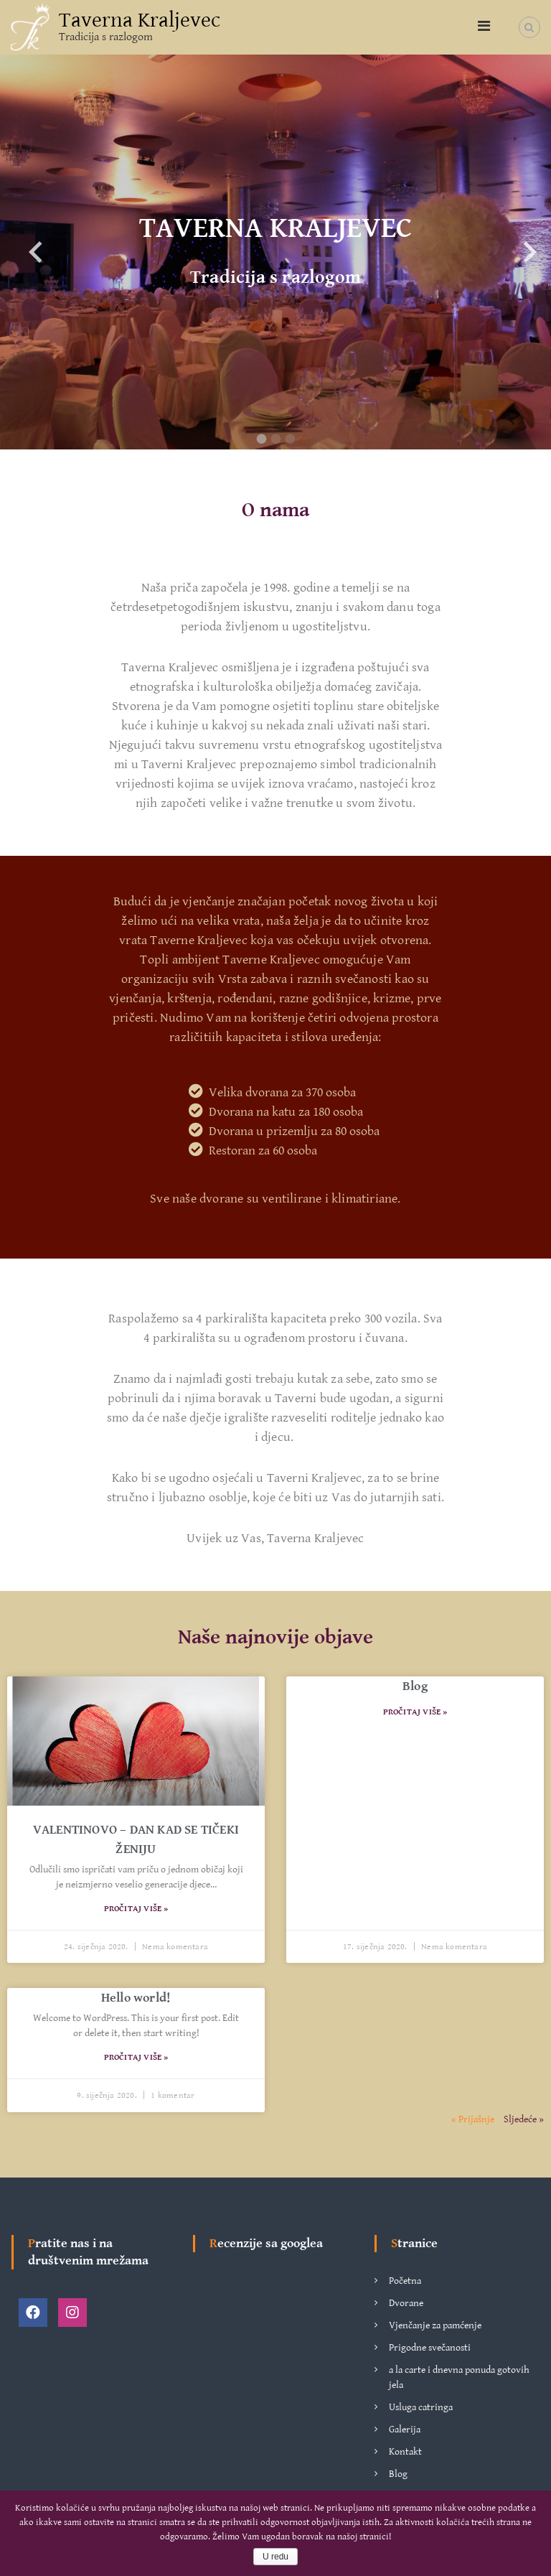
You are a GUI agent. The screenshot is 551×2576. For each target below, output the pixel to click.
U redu (275, 2557)
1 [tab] (261, 438)
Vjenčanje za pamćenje (435, 2325)
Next (515, 252)
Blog (415, 1686)
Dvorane (406, 2303)
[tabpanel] (275, 252)
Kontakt (405, 2452)
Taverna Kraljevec (139, 20)
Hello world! (136, 1997)
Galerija (404, 2429)
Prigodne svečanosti (430, 2347)
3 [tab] (290, 438)
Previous (21, 252)
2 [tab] (275, 438)
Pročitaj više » (136, 1908)
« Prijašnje (472, 2119)
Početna (405, 2281)
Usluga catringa (421, 2407)
